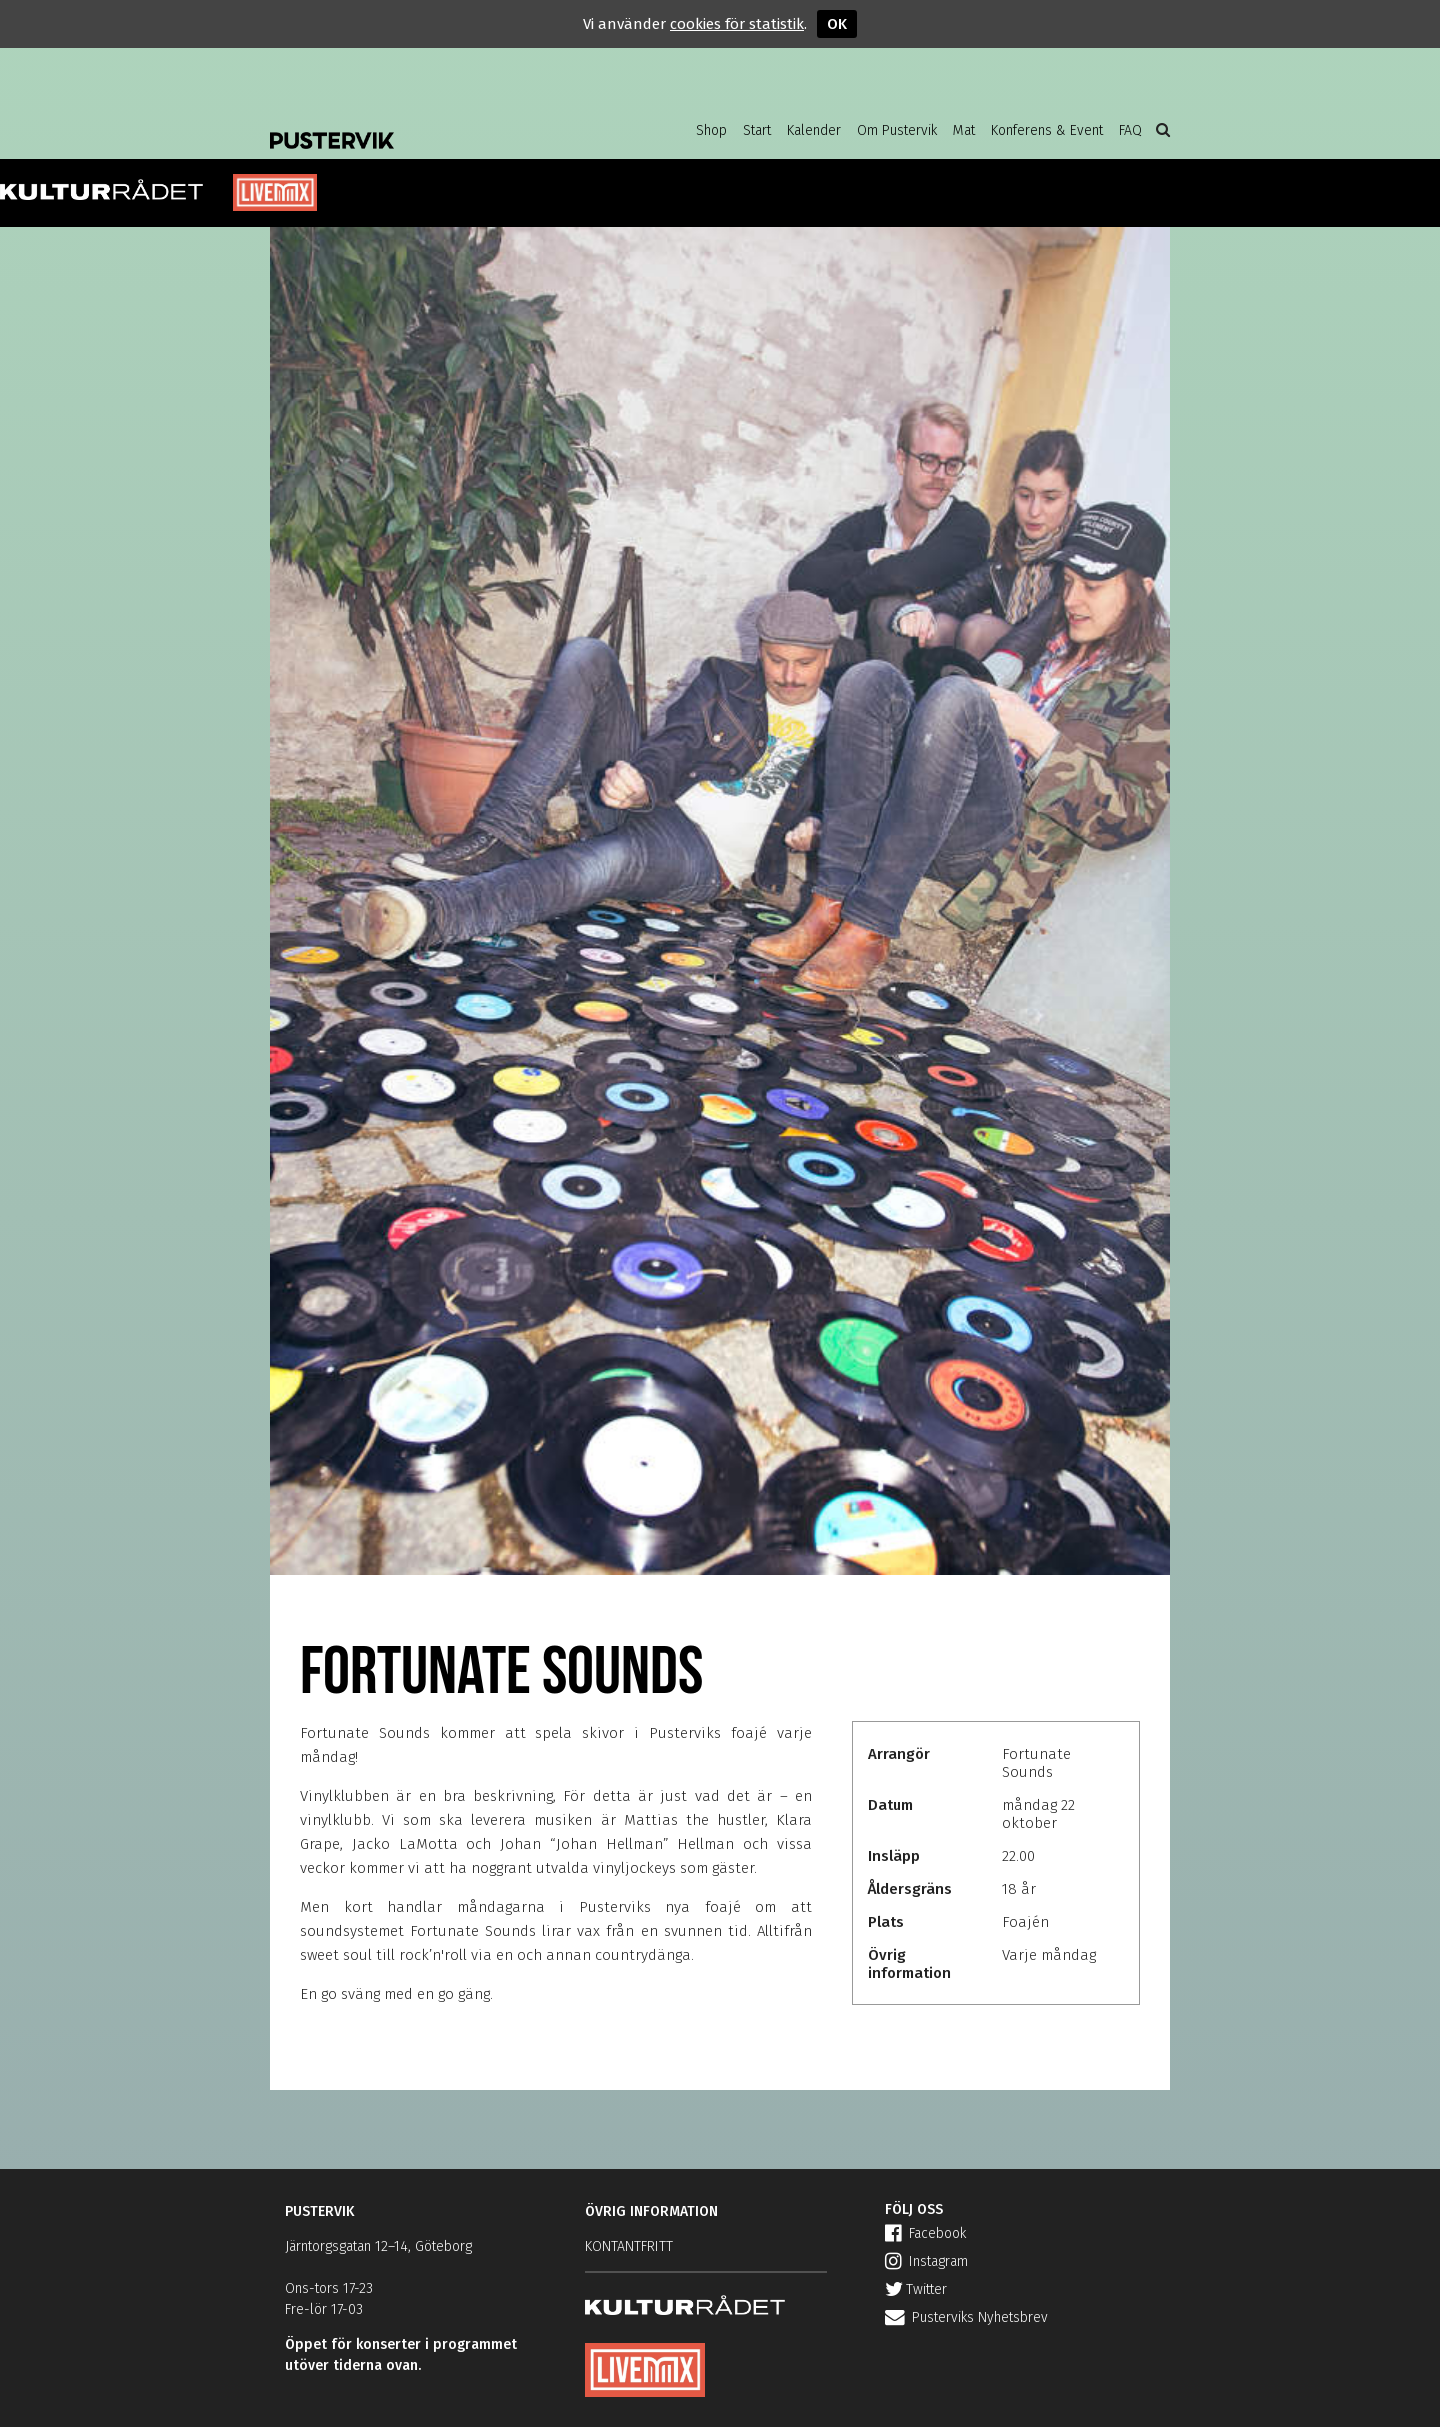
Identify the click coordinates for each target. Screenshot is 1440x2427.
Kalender (814, 130)
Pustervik (430, 125)
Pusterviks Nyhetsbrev (966, 2317)
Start (757, 130)
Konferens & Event (1047, 130)
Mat (964, 130)
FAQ (1130, 130)
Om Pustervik (897, 130)
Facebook (925, 2233)
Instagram (926, 2261)
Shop (711, 130)
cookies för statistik (737, 24)
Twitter (916, 2289)
